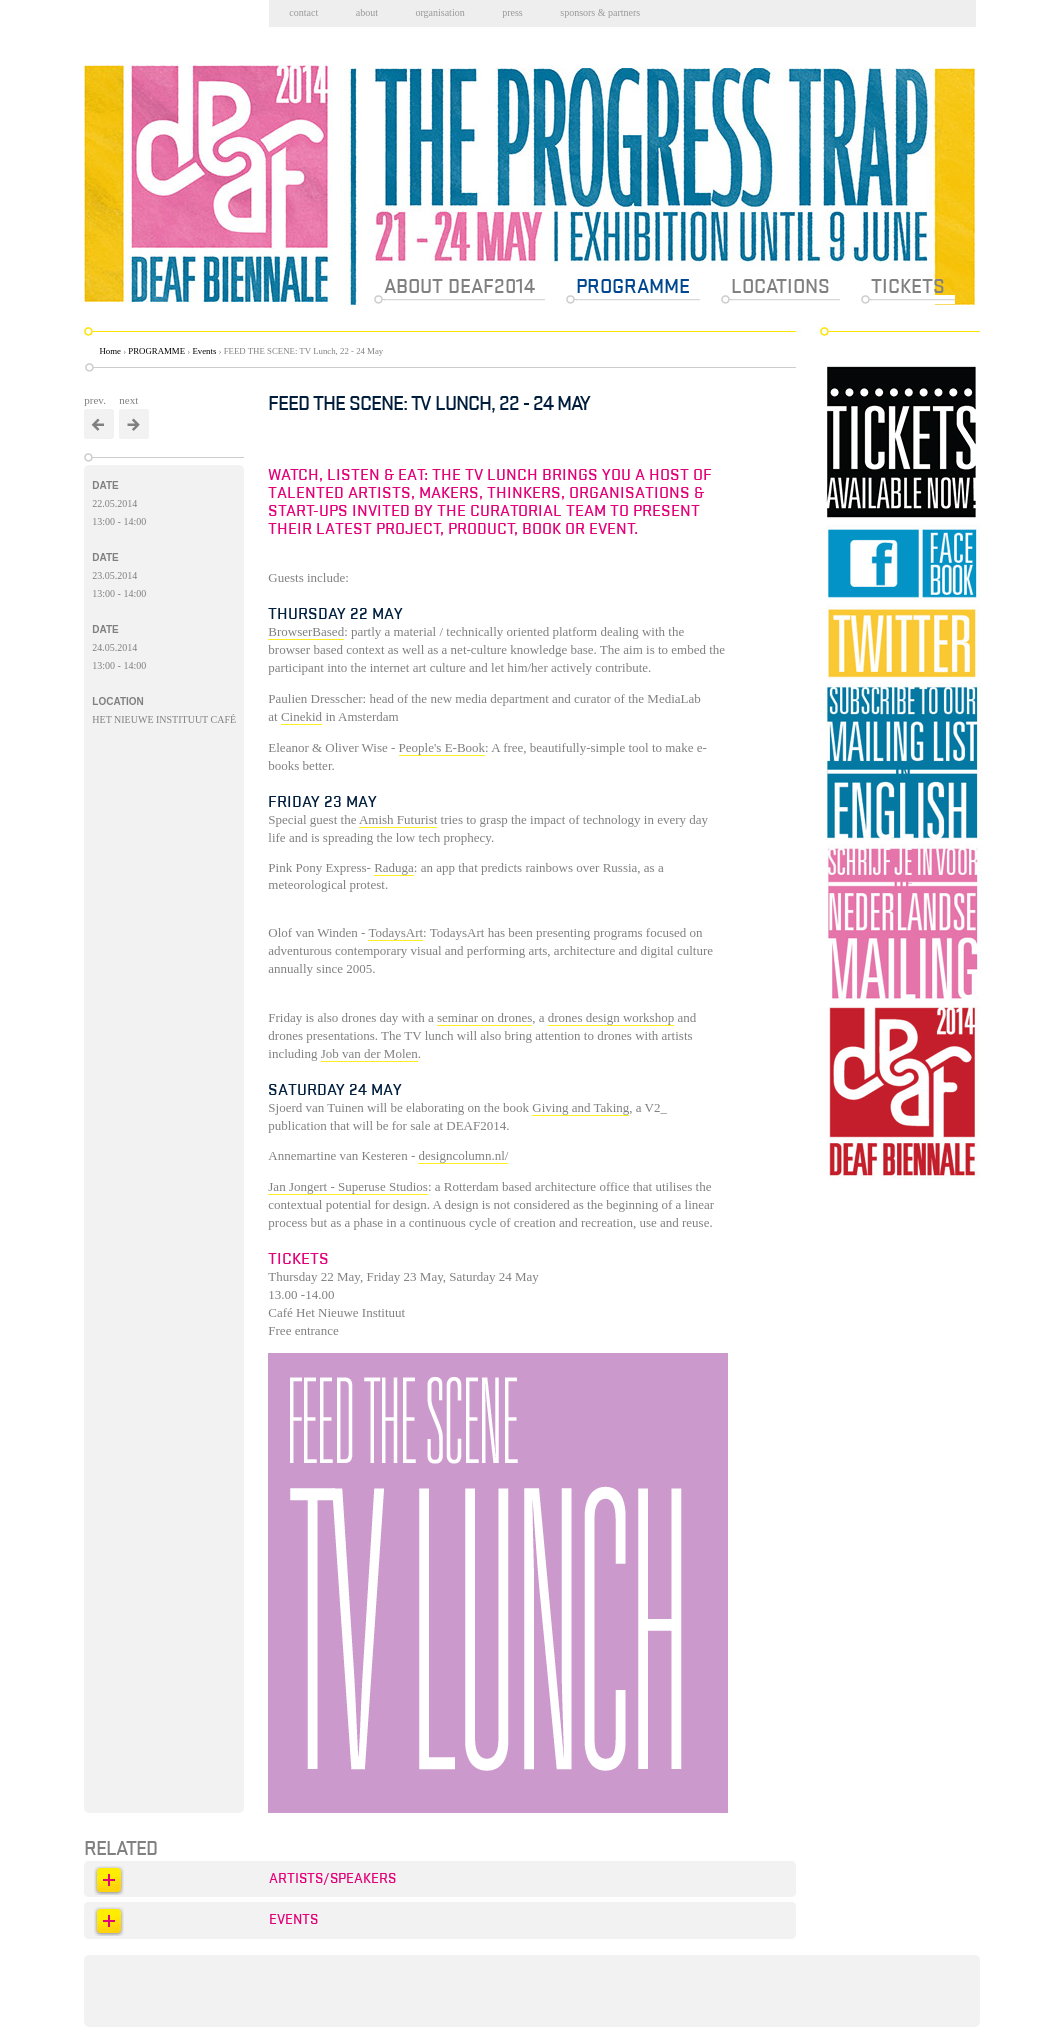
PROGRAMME (156, 351)
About (367, 12)
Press (512, 12)
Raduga (394, 867)
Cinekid (301, 716)
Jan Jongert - (303, 1186)
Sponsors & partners (600, 12)
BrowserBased (306, 631)
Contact (303, 12)
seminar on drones (484, 1017)
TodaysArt (395, 932)
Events (204, 351)
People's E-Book (442, 747)
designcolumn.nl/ (463, 1155)
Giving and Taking (580, 1107)
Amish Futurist (398, 819)
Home (111, 351)
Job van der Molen (369, 1053)
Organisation (439, 12)
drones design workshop (611, 1017)
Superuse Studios (383, 1186)
